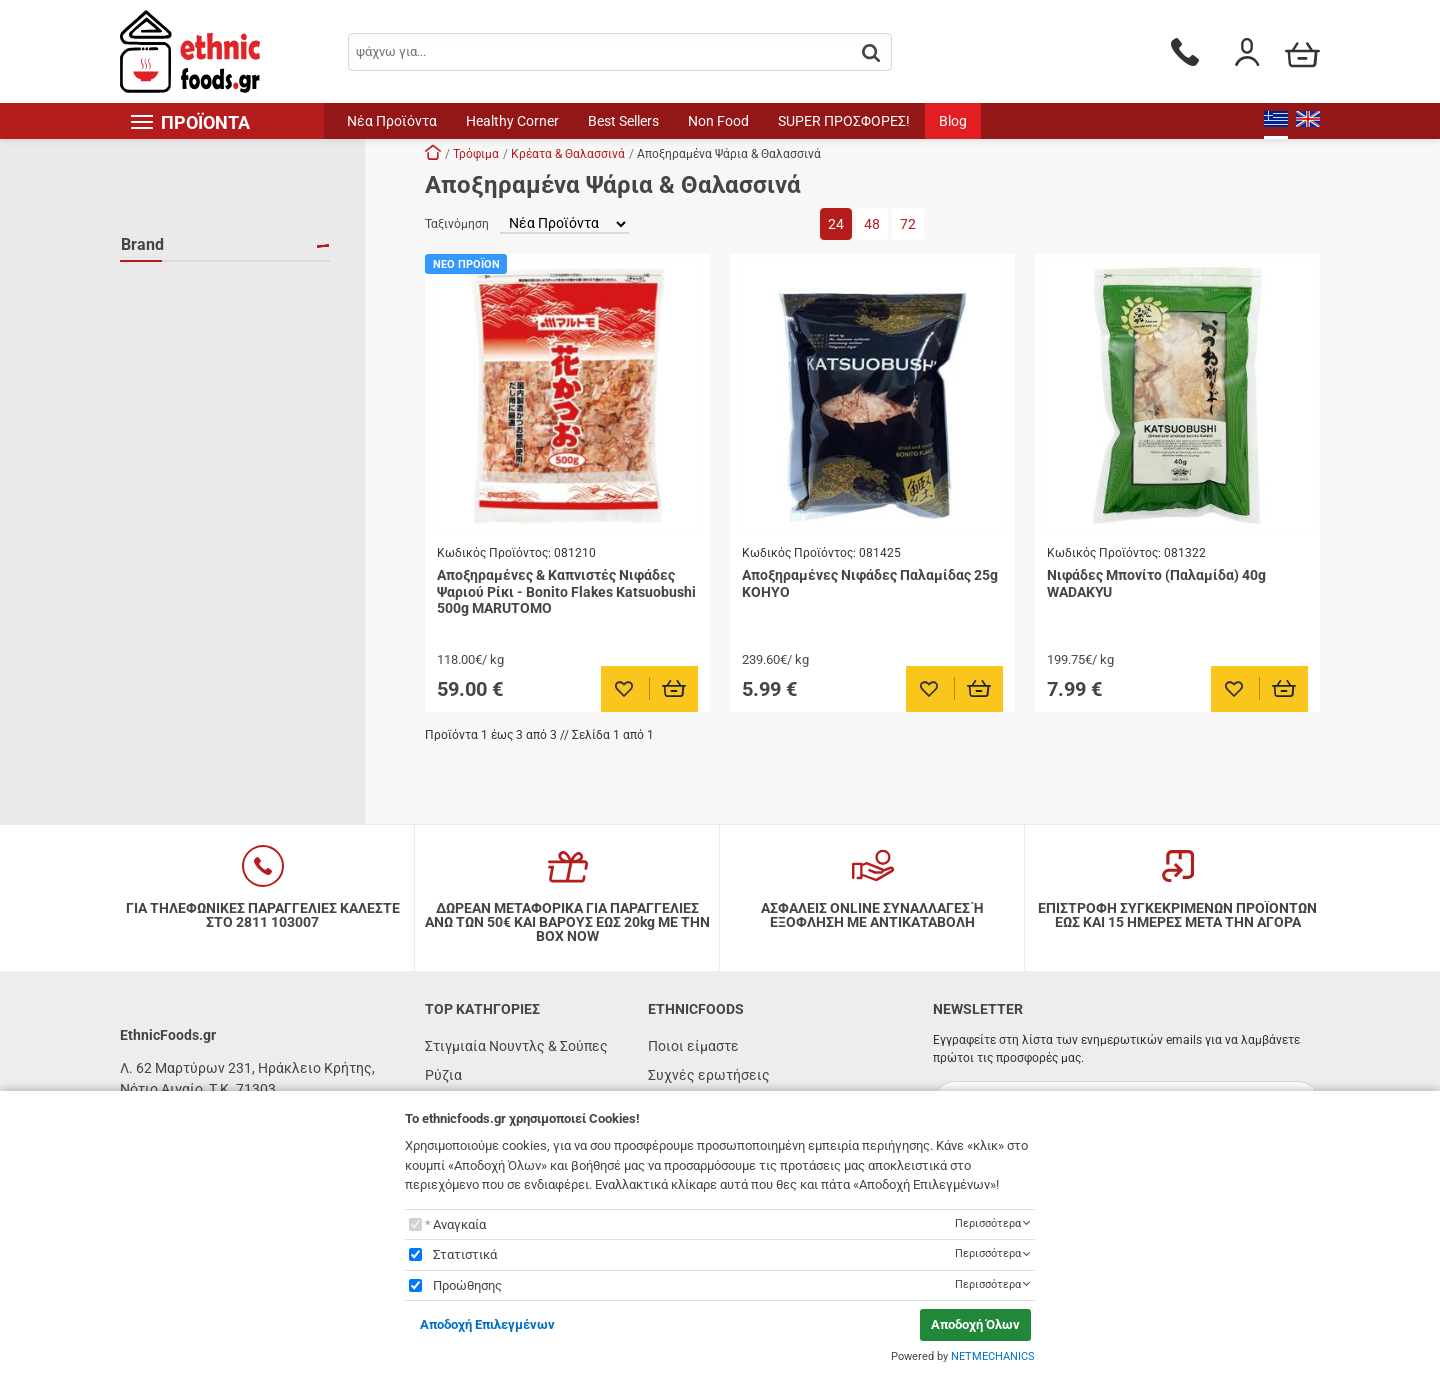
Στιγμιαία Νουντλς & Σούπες (516, 1046)
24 (836, 224)
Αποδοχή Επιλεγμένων (487, 1324)
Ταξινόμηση (457, 224)
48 (872, 224)
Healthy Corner (512, 121)
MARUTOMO (184, 316)
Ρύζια (443, 1075)
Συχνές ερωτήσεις (709, 1075)
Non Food (718, 121)
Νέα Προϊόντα (392, 121)
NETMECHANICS (993, 1356)
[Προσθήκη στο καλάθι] (674, 689)
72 (908, 224)
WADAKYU (177, 345)
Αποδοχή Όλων (975, 1324)
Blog (953, 121)
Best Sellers (623, 121)
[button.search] (871, 53)
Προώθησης (467, 1285)
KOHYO (168, 287)
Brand (142, 244)
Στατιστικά (465, 1254)
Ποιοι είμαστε (693, 1046)
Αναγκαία (459, 1224)
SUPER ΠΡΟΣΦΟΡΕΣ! (844, 121)
